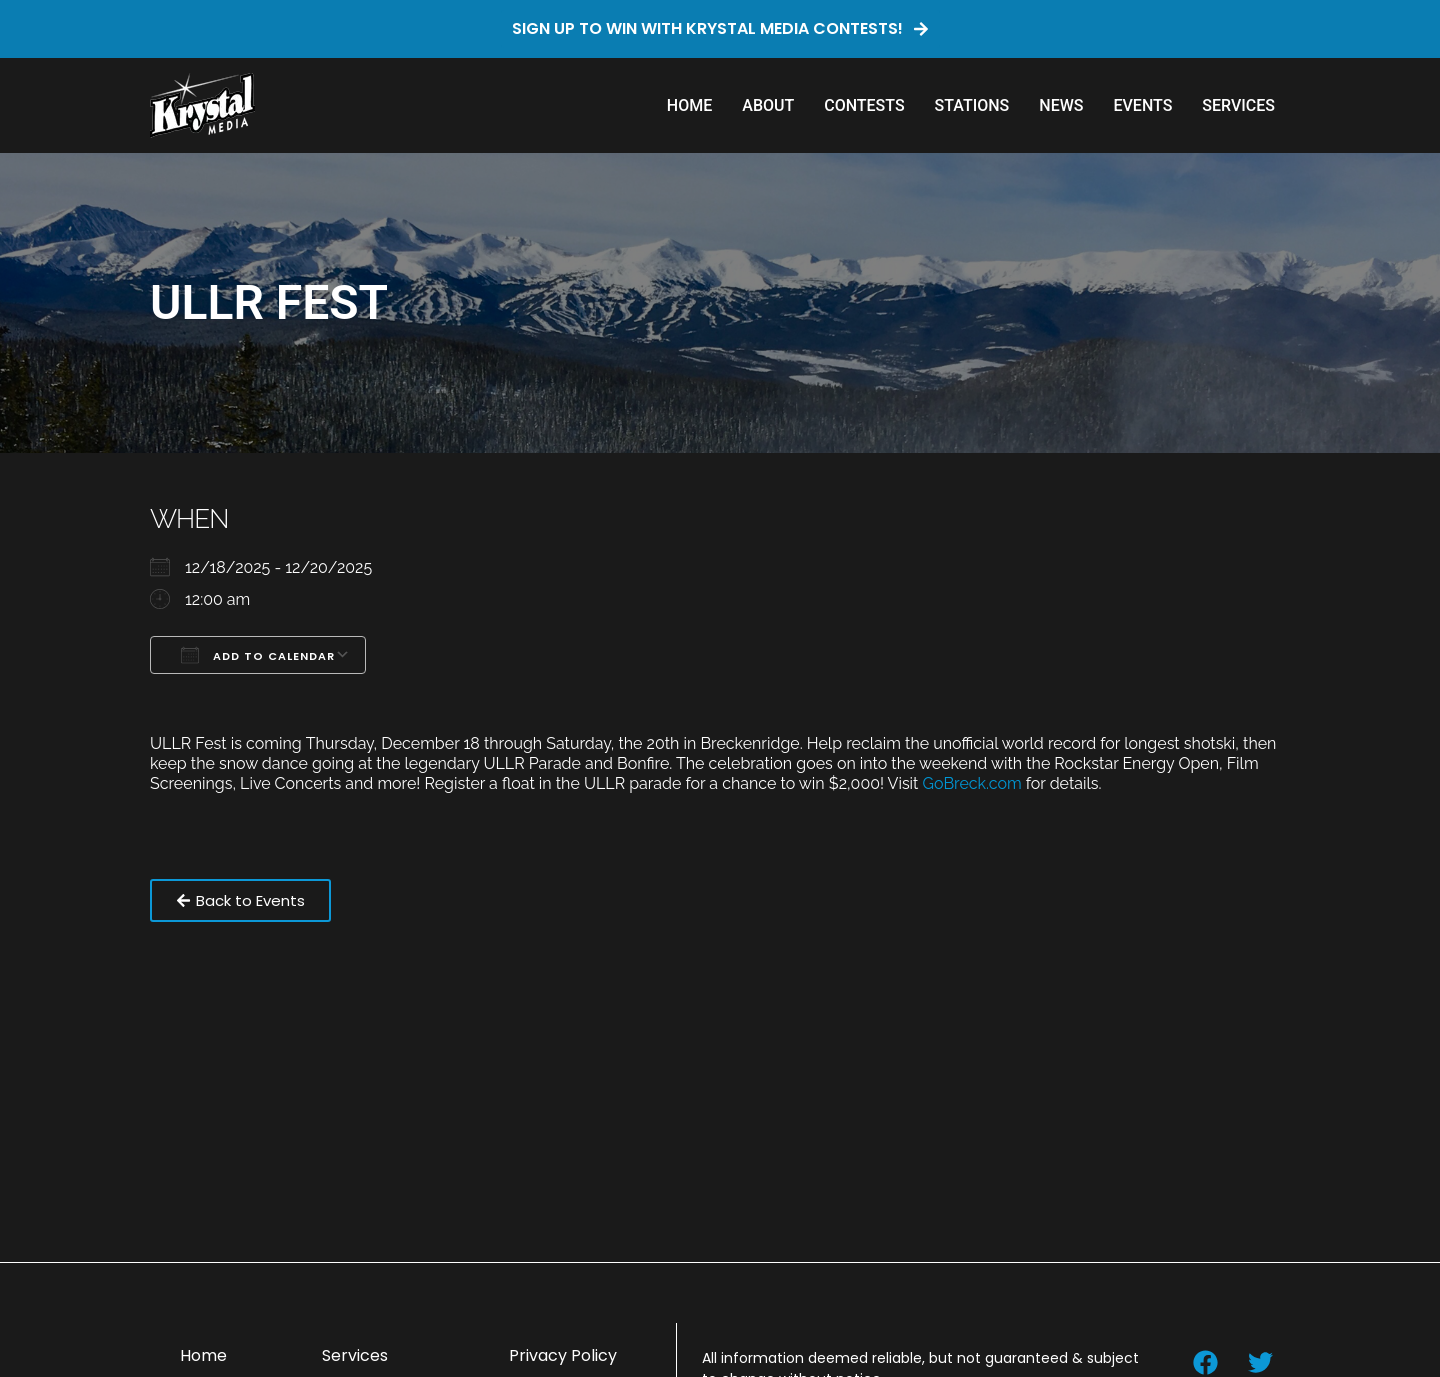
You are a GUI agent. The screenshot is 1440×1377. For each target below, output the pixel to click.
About (768, 105)
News (1061, 105)
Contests (864, 105)
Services (1238, 105)
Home (689, 105)
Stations (972, 105)
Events (1142, 105)
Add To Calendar (258, 655)
